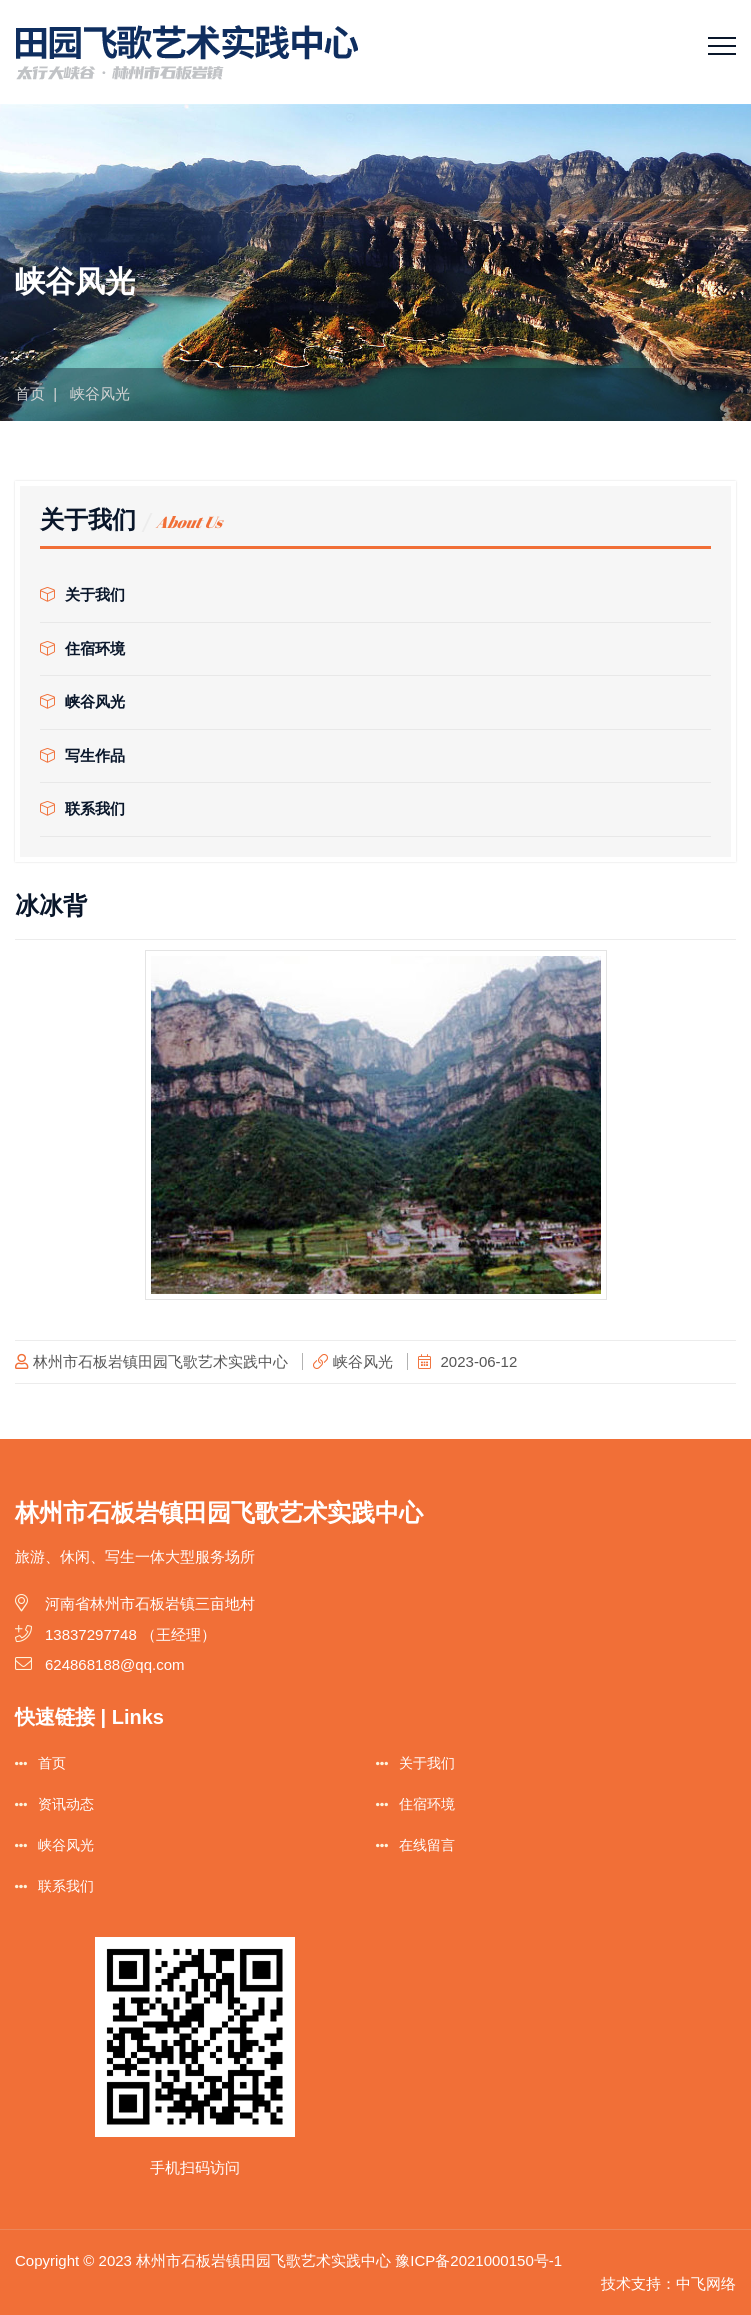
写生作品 (82, 755)
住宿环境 (82, 648)
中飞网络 (706, 2283)
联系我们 (82, 808)
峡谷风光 (82, 701)
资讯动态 (66, 1804)
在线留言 (427, 1845)
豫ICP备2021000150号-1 (478, 2260)
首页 (30, 393)
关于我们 (82, 594)
